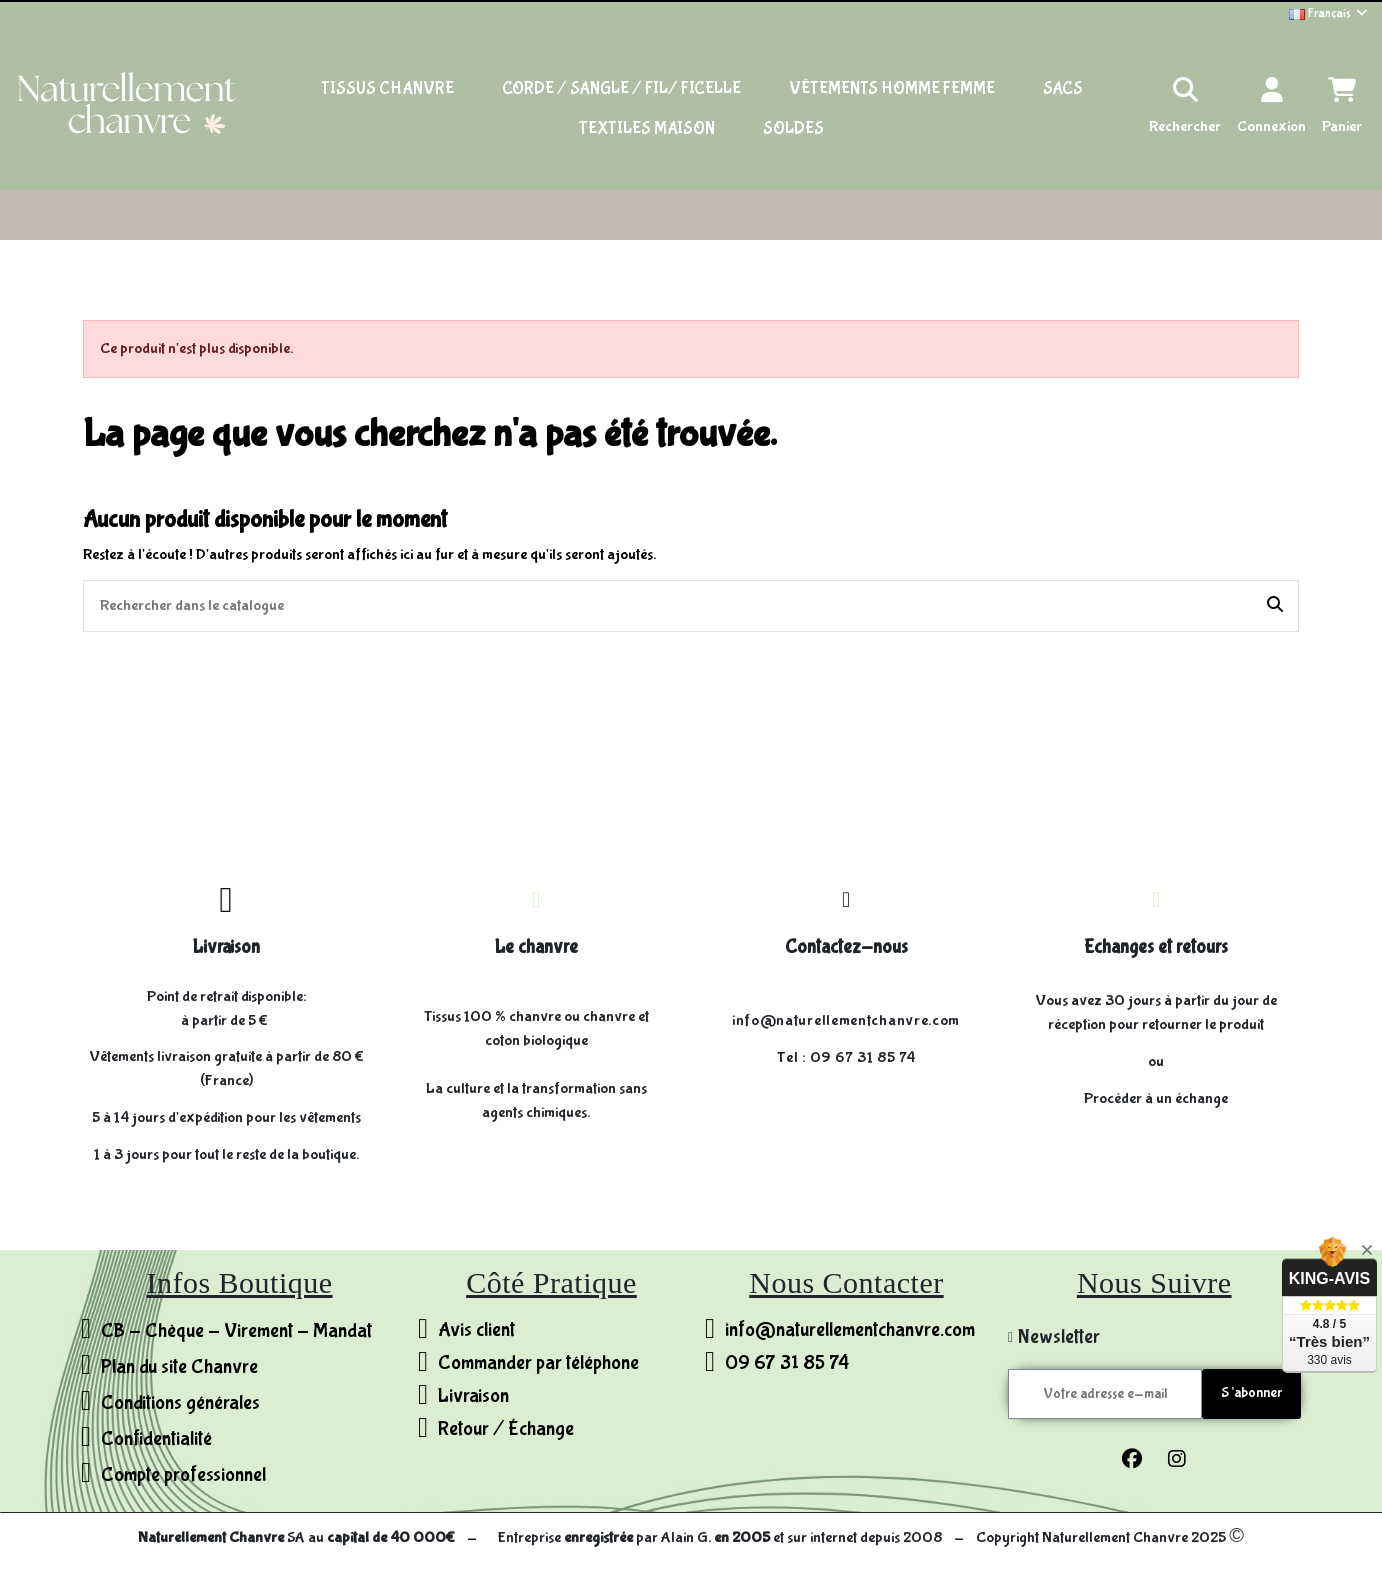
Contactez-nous (846, 947)
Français (1329, 13)
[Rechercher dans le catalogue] (1275, 606)
